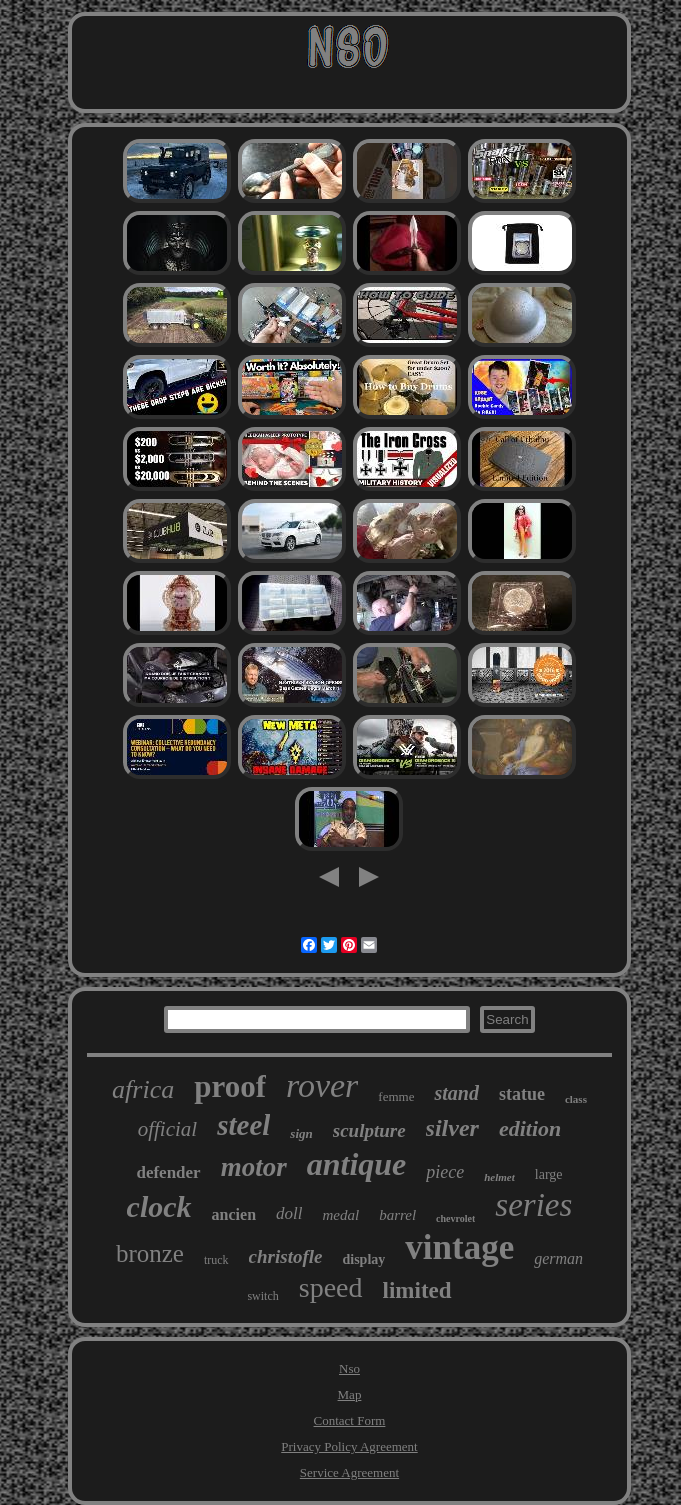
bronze (150, 1253)
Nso (349, 1368)
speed (331, 1287)
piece (445, 1172)
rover (322, 1085)
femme (396, 1096)
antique (357, 1164)
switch (262, 1296)
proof (230, 1086)
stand (456, 1093)
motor (254, 1167)
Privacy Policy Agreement (349, 1446)
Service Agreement (349, 1472)
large (549, 1174)
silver (452, 1128)
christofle (286, 1256)
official (168, 1129)
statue (522, 1094)
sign (301, 1133)
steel (243, 1125)
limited (417, 1290)
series (533, 1205)
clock (159, 1206)
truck (216, 1260)
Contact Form (350, 1420)
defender (168, 1172)
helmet (499, 1177)
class (576, 1099)
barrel (397, 1215)
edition (530, 1128)
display (363, 1259)
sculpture (369, 1130)
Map (350, 1394)
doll (289, 1213)
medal (340, 1215)
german (558, 1258)
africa (143, 1089)
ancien (234, 1214)
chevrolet (455, 1218)
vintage (459, 1247)
